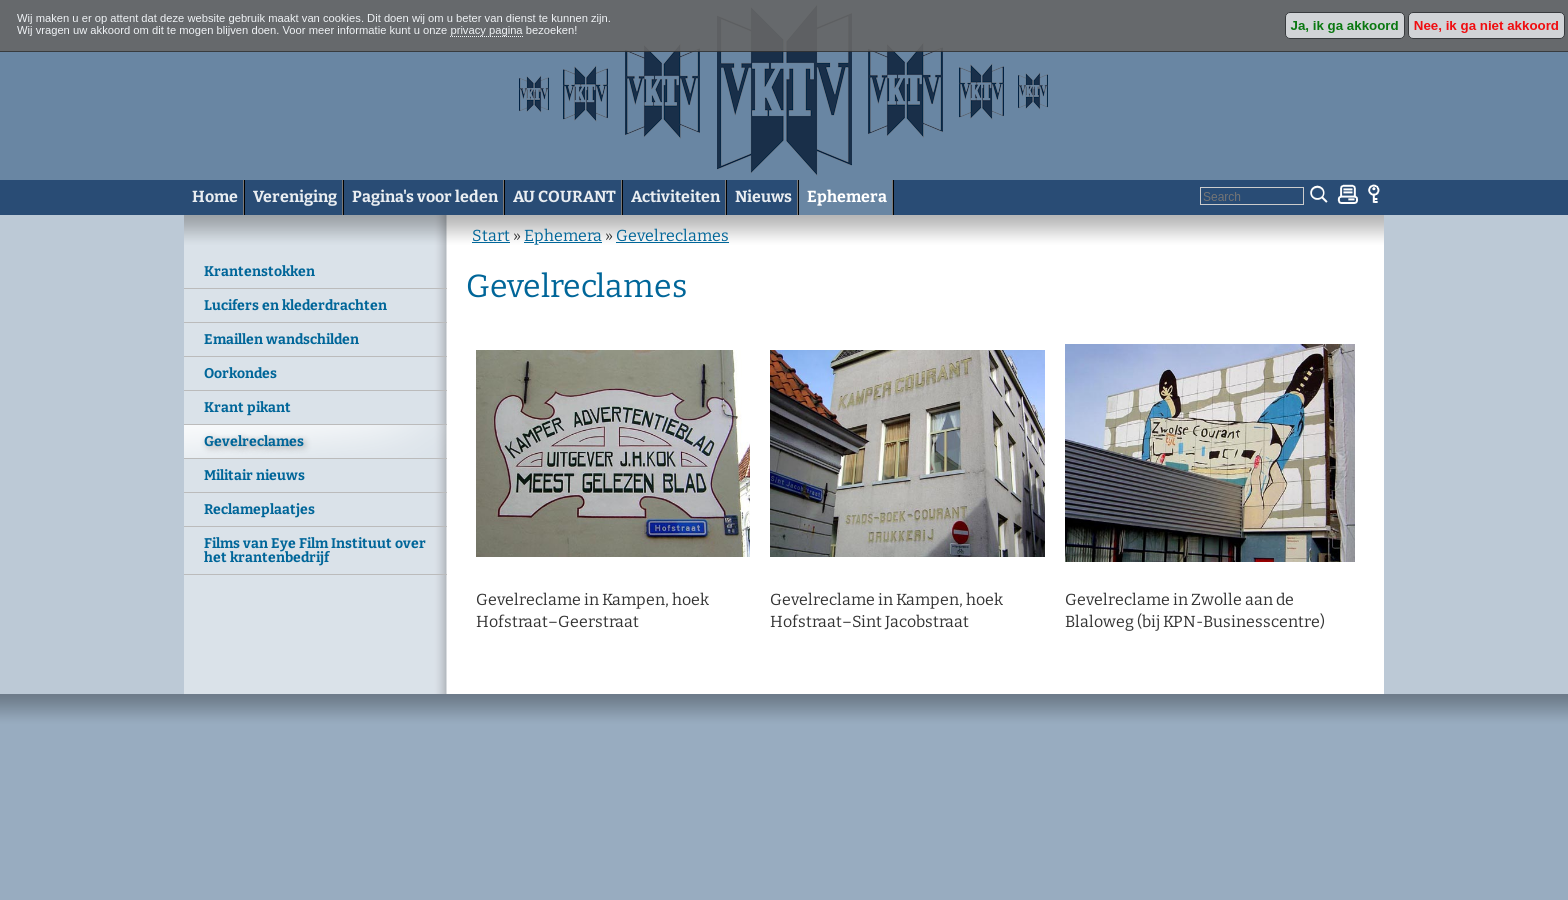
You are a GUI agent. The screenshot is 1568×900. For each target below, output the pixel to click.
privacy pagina (486, 30)
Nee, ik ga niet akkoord (1486, 25)
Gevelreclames (672, 235)
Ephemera (563, 235)
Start (491, 235)
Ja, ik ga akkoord (1345, 25)
